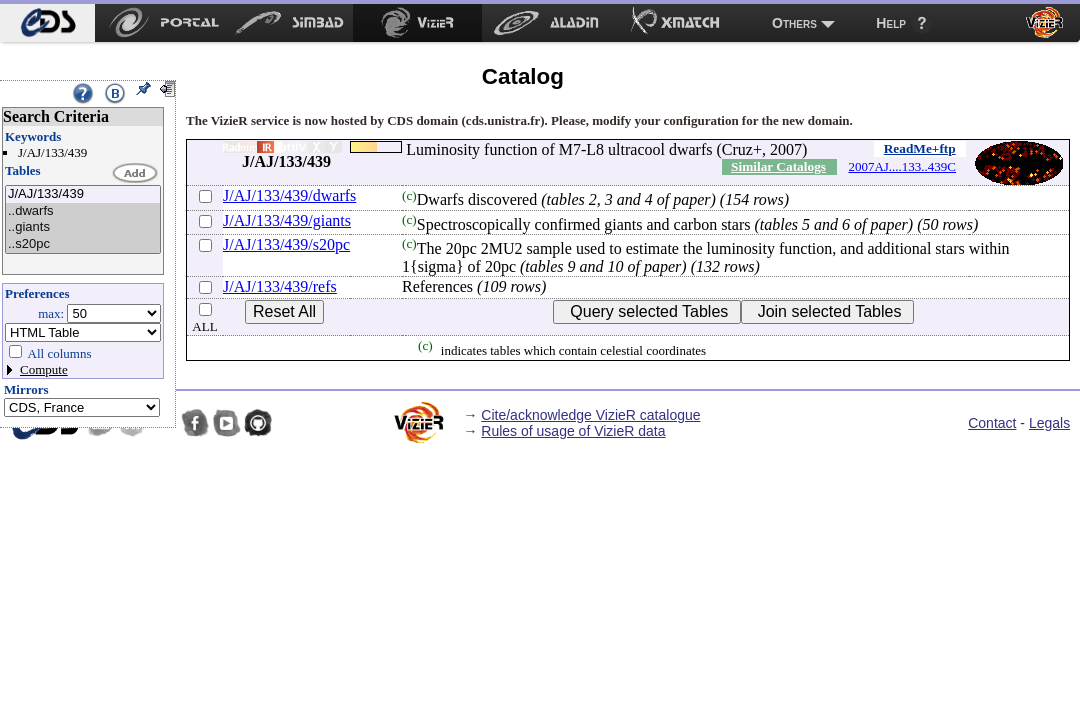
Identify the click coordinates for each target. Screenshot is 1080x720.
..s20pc (83, 244)
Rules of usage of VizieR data (573, 431)
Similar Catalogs (778, 166)
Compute (44, 369)
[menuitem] (47, 23)
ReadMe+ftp (920, 148)
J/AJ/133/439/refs (280, 286)
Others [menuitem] (794, 23)
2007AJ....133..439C (902, 166)
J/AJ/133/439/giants (287, 220)
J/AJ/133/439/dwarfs (289, 195)
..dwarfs (83, 211)
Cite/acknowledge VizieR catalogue (590, 415)
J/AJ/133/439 (83, 194)
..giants (83, 227)
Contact (992, 423)
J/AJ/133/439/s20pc (286, 244)
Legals (1049, 423)
